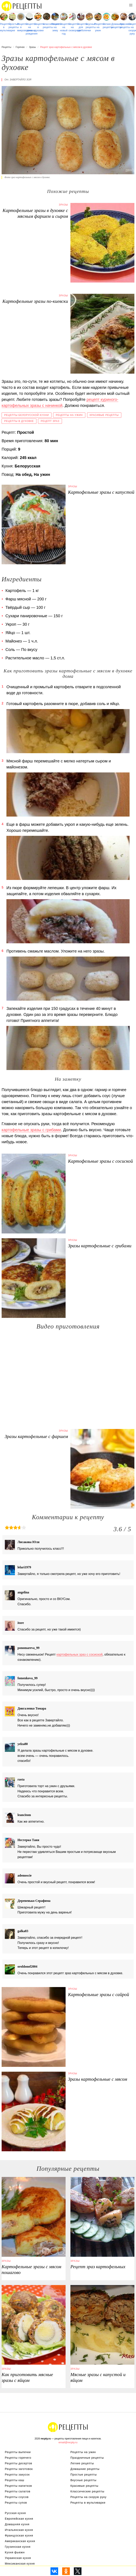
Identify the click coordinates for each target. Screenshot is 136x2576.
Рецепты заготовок (19, 2469)
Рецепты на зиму (55, 27)
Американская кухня (20, 2541)
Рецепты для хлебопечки (81, 27)
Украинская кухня (18, 2558)
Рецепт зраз (50, 421)
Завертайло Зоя (20, 79)
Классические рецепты (46, 25)
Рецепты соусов (17, 2497)
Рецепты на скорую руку (132, 28)
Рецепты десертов (18, 2463)
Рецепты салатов (17, 2491)
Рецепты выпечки (18, 2452)
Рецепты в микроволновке (21, 27)
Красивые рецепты (124, 25)
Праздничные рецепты (87, 2457)
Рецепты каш (14, 2480)
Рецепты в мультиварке (4, 27)
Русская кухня (15, 2513)
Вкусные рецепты (89, 25)
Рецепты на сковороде (72, 27)
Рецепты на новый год (64, 28)
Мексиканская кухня (20, 2563)
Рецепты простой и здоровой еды (22, 6)
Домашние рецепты (115, 25)
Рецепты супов (16, 2502)
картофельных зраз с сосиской (80, 1654)
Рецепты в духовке (38, 27)
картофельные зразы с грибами (31, 1130)
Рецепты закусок (17, 2474)
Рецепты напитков (18, 2485)
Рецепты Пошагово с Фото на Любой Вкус (68, 2427)
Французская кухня (19, 2535)
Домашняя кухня (17, 2524)
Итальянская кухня (19, 2529)
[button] (131, 5)
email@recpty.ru (68, 2442)
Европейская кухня (19, 2518)
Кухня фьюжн (15, 2552)
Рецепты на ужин (98, 27)
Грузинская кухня (18, 2546)
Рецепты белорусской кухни (26, 415)
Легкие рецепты (106, 25)
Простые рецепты (12, 25)
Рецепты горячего (18, 2457)
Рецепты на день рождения (29, 28)
